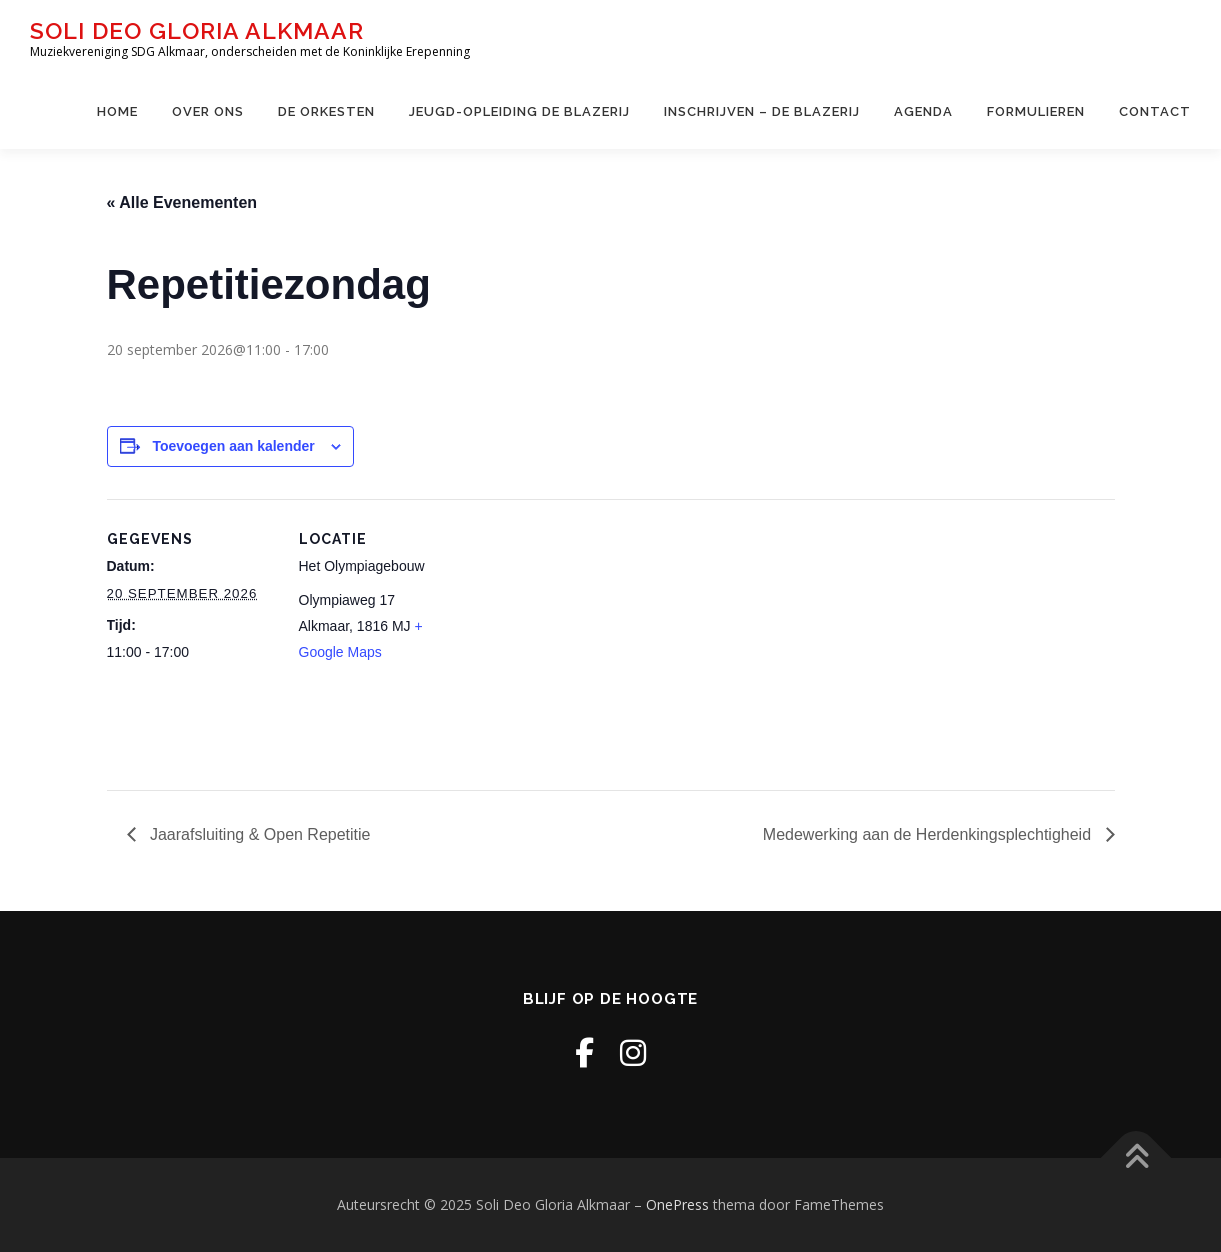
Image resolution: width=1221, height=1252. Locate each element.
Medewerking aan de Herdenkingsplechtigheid (929, 834)
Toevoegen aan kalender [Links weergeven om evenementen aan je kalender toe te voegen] (233, 446)
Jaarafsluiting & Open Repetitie (258, 834)
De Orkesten (326, 111)
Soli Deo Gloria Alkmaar (197, 30)
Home (117, 111)
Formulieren (1036, 111)
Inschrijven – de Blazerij (762, 111)
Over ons (208, 111)
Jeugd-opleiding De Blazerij (519, 111)
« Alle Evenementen (182, 202)
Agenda (923, 111)
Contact (1155, 111)
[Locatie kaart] (596, 637)
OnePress (677, 1204)
